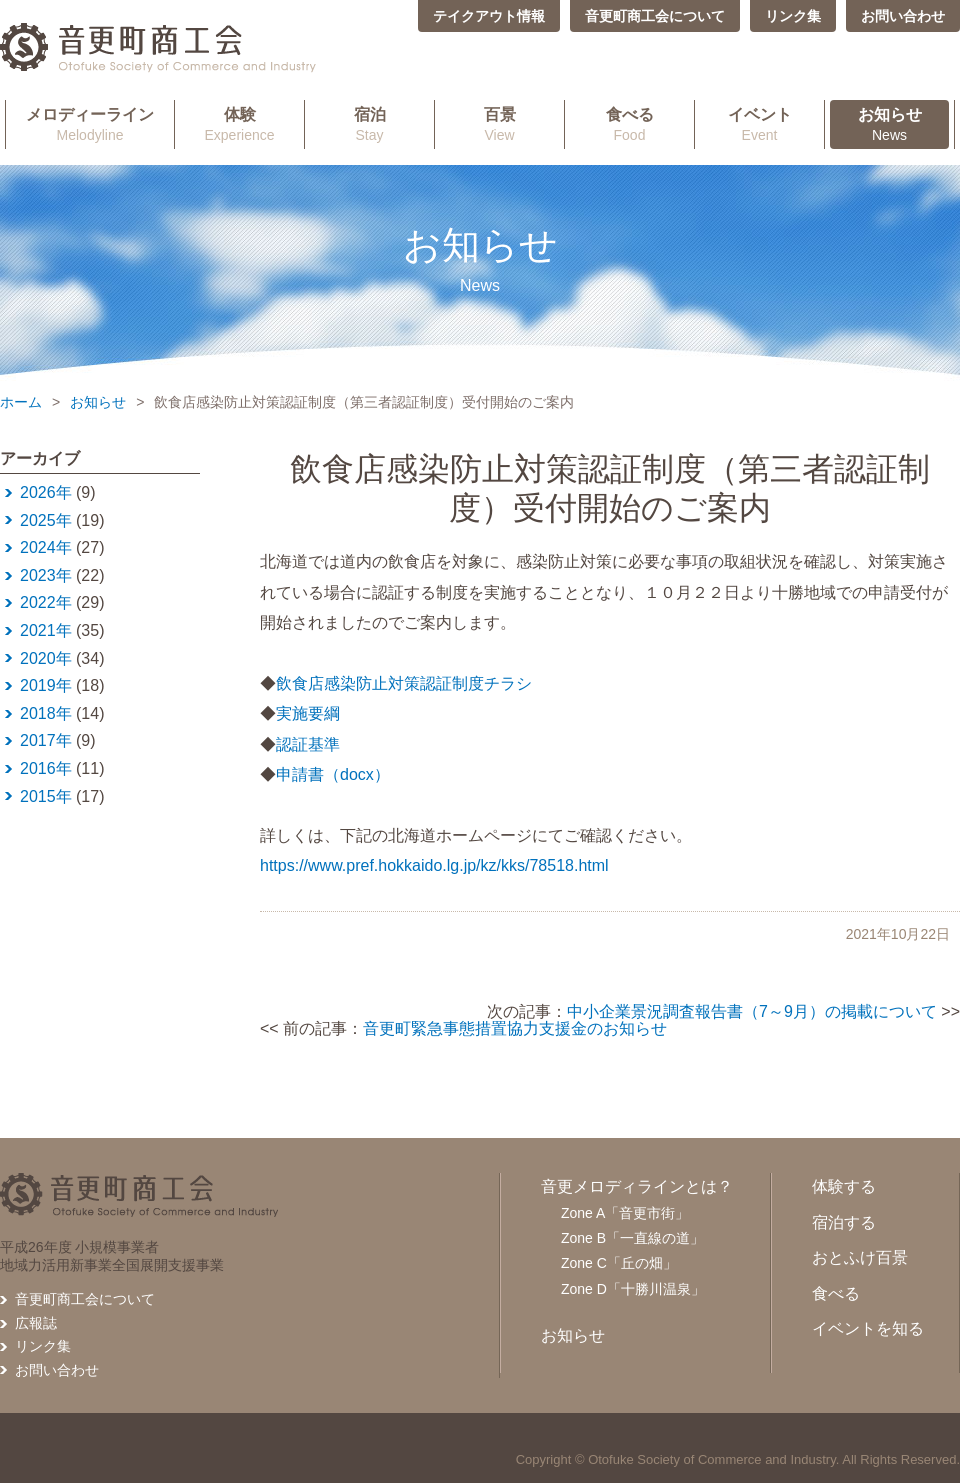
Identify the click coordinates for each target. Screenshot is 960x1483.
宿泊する (844, 1222)
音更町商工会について (655, 16)
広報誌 (36, 1323)
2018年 (46, 713)
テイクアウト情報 (489, 16)
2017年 (46, 740)
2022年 (46, 602)
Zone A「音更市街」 (625, 1213)
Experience (239, 124)
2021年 (46, 630)
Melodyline (90, 124)
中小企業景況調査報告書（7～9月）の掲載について (752, 1011)
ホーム (21, 402)
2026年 (46, 492)
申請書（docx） (333, 774)
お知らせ (98, 402)
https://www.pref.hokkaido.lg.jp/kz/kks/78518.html (434, 865)
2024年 (46, 547)
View (499, 124)
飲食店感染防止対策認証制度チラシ (404, 683)
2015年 (46, 796)
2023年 (46, 575)
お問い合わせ (903, 16)
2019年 (46, 685)
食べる (836, 1293)
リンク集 (793, 16)
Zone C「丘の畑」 (619, 1263)
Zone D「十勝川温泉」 (633, 1289)
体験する (844, 1186)
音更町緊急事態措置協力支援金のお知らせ (515, 1028)
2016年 (46, 768)
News (889, 124)
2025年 (46, 520)
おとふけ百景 (860, 1257)
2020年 (46, 658)
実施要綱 (308, 713)
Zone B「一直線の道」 (632, 1238)
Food (629, 124)
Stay (369, 124)
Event (759, 124)
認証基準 (308, 744)
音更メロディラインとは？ (637, 1186)
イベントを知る (868, 1328)
